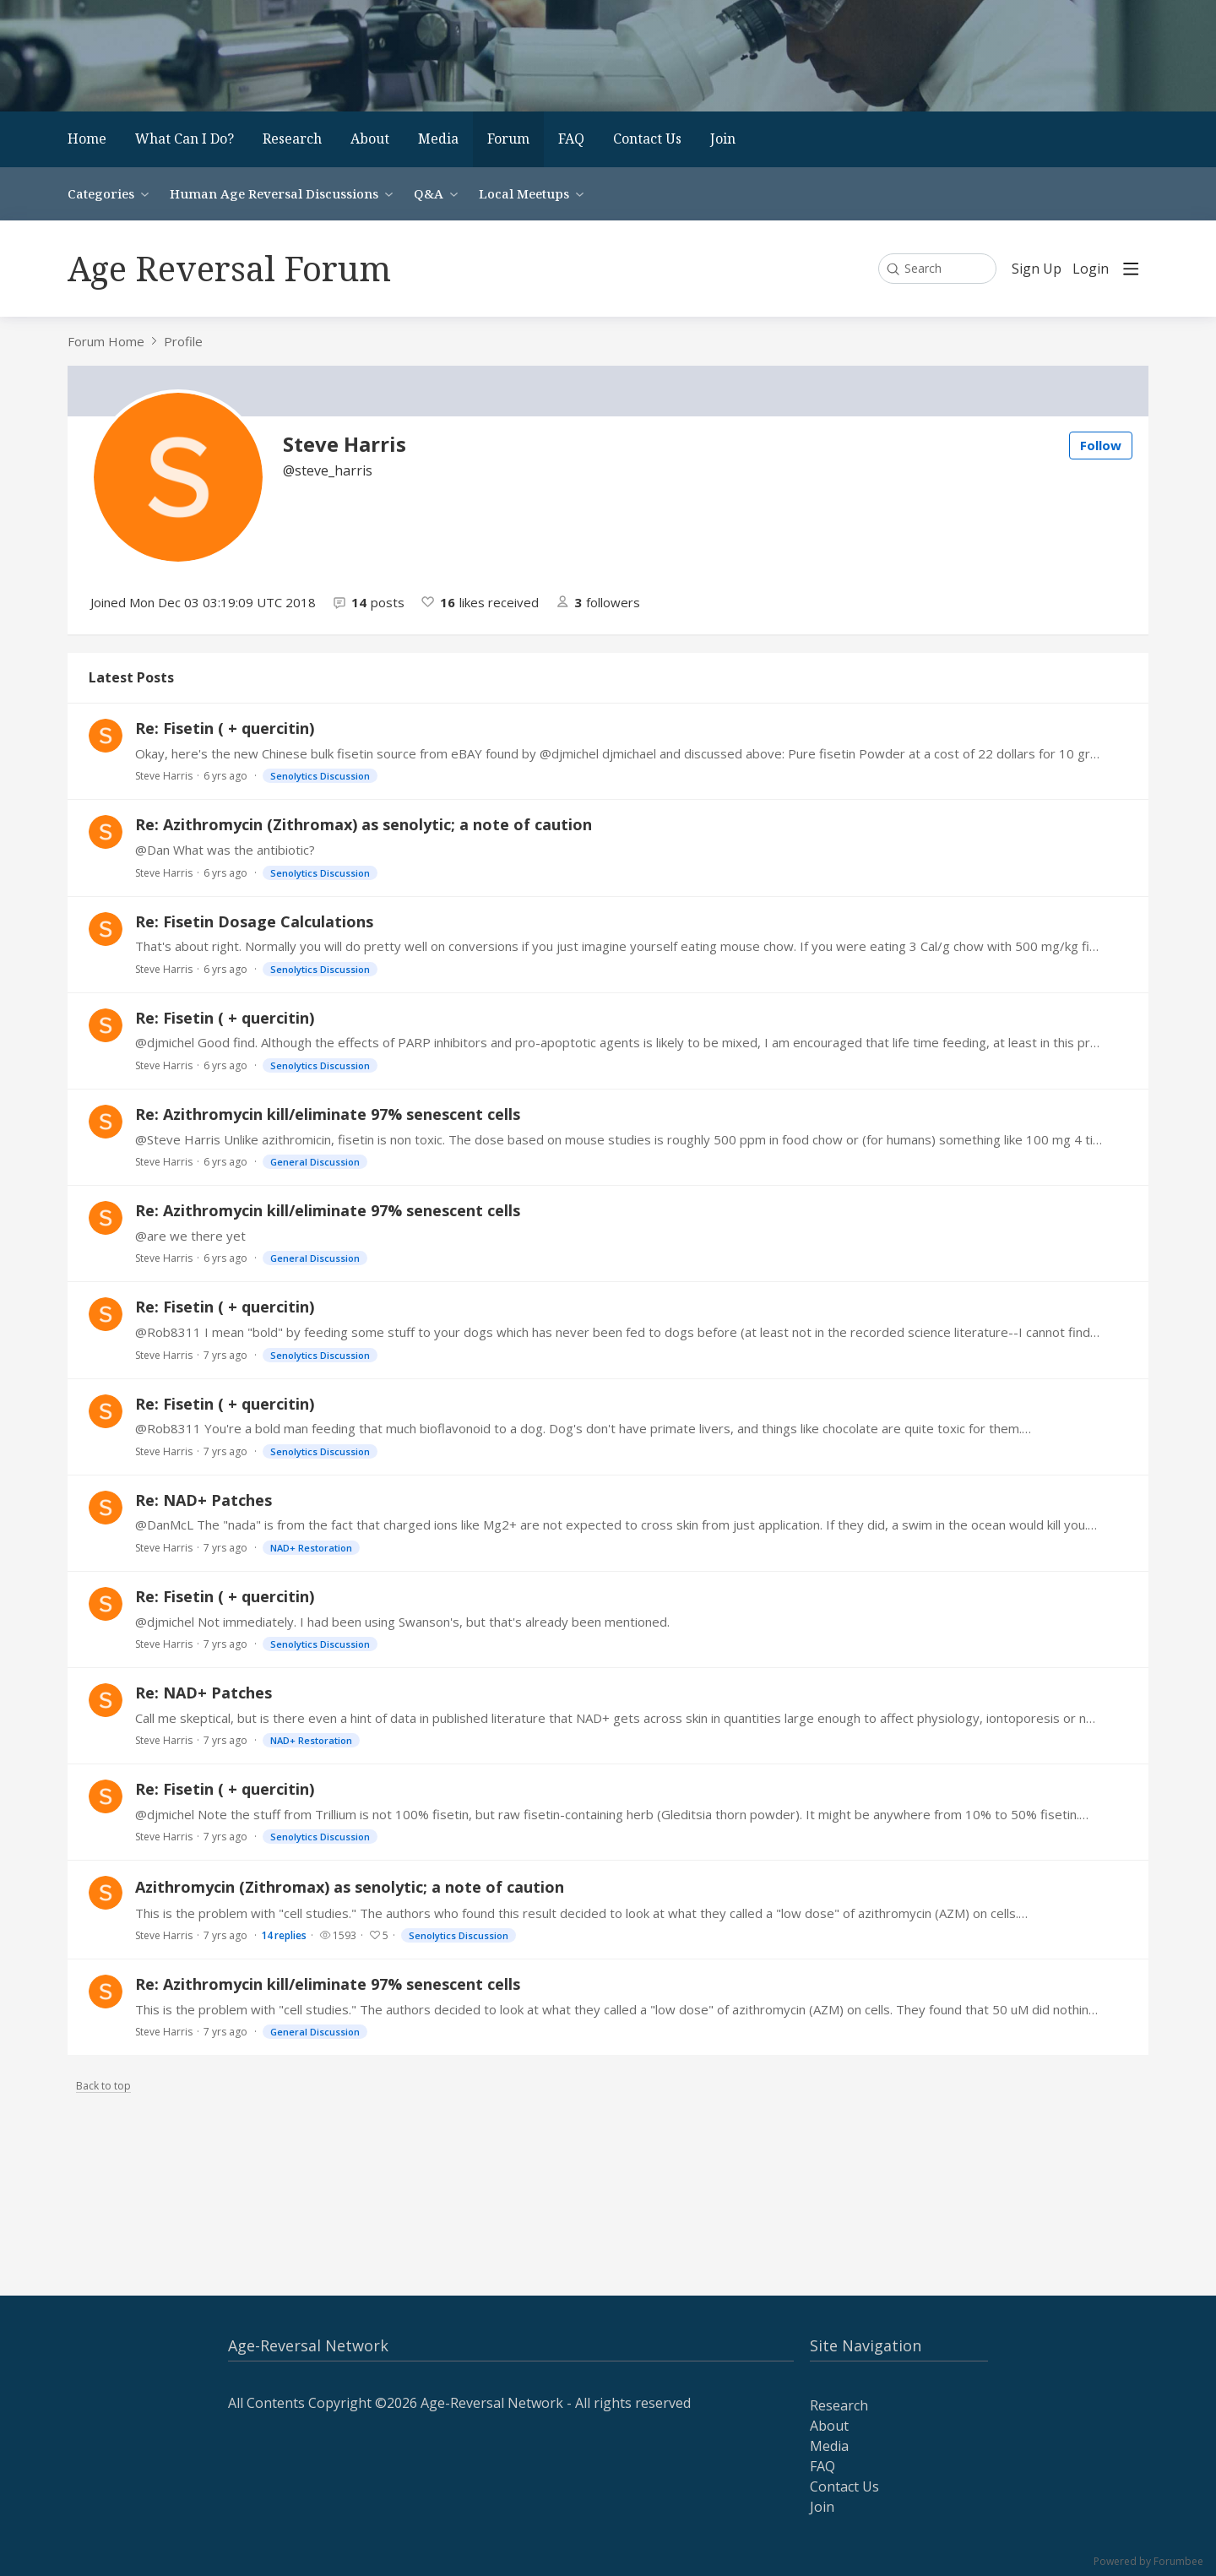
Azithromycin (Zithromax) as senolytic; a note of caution (349, 1887)
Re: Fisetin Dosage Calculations (254, 921)
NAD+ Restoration (311, 1547)
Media (438, 138)
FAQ (571, 138)
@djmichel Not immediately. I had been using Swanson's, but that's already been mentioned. (402, 1621)
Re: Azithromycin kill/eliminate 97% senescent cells (327, 1114)
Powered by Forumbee (1148, 2562)
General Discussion (315, 1161)
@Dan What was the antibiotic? (225, 849)
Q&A (428, 193)
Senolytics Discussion (320, 775)
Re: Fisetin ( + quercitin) (224, 728)
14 (284, 1935)
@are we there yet (190, 1235)
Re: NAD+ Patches (203, 1500)
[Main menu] (1131, 268)
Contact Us (647, 138)
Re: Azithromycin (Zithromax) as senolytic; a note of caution (363, 824)
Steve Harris (164, 776)
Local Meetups (524, 193)
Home (87, 138)
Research (292, 138)
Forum (508, 138)
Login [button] (1090, 269)
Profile (183, 341)
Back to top (103, 2086)
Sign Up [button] (1036, 269)
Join (723, 138)
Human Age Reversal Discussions (274, 193)
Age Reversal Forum (229, 268)
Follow (1100, 445)
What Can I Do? (184, 138)
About (369, 138)
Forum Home (106, 341)
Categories (101, 193)
